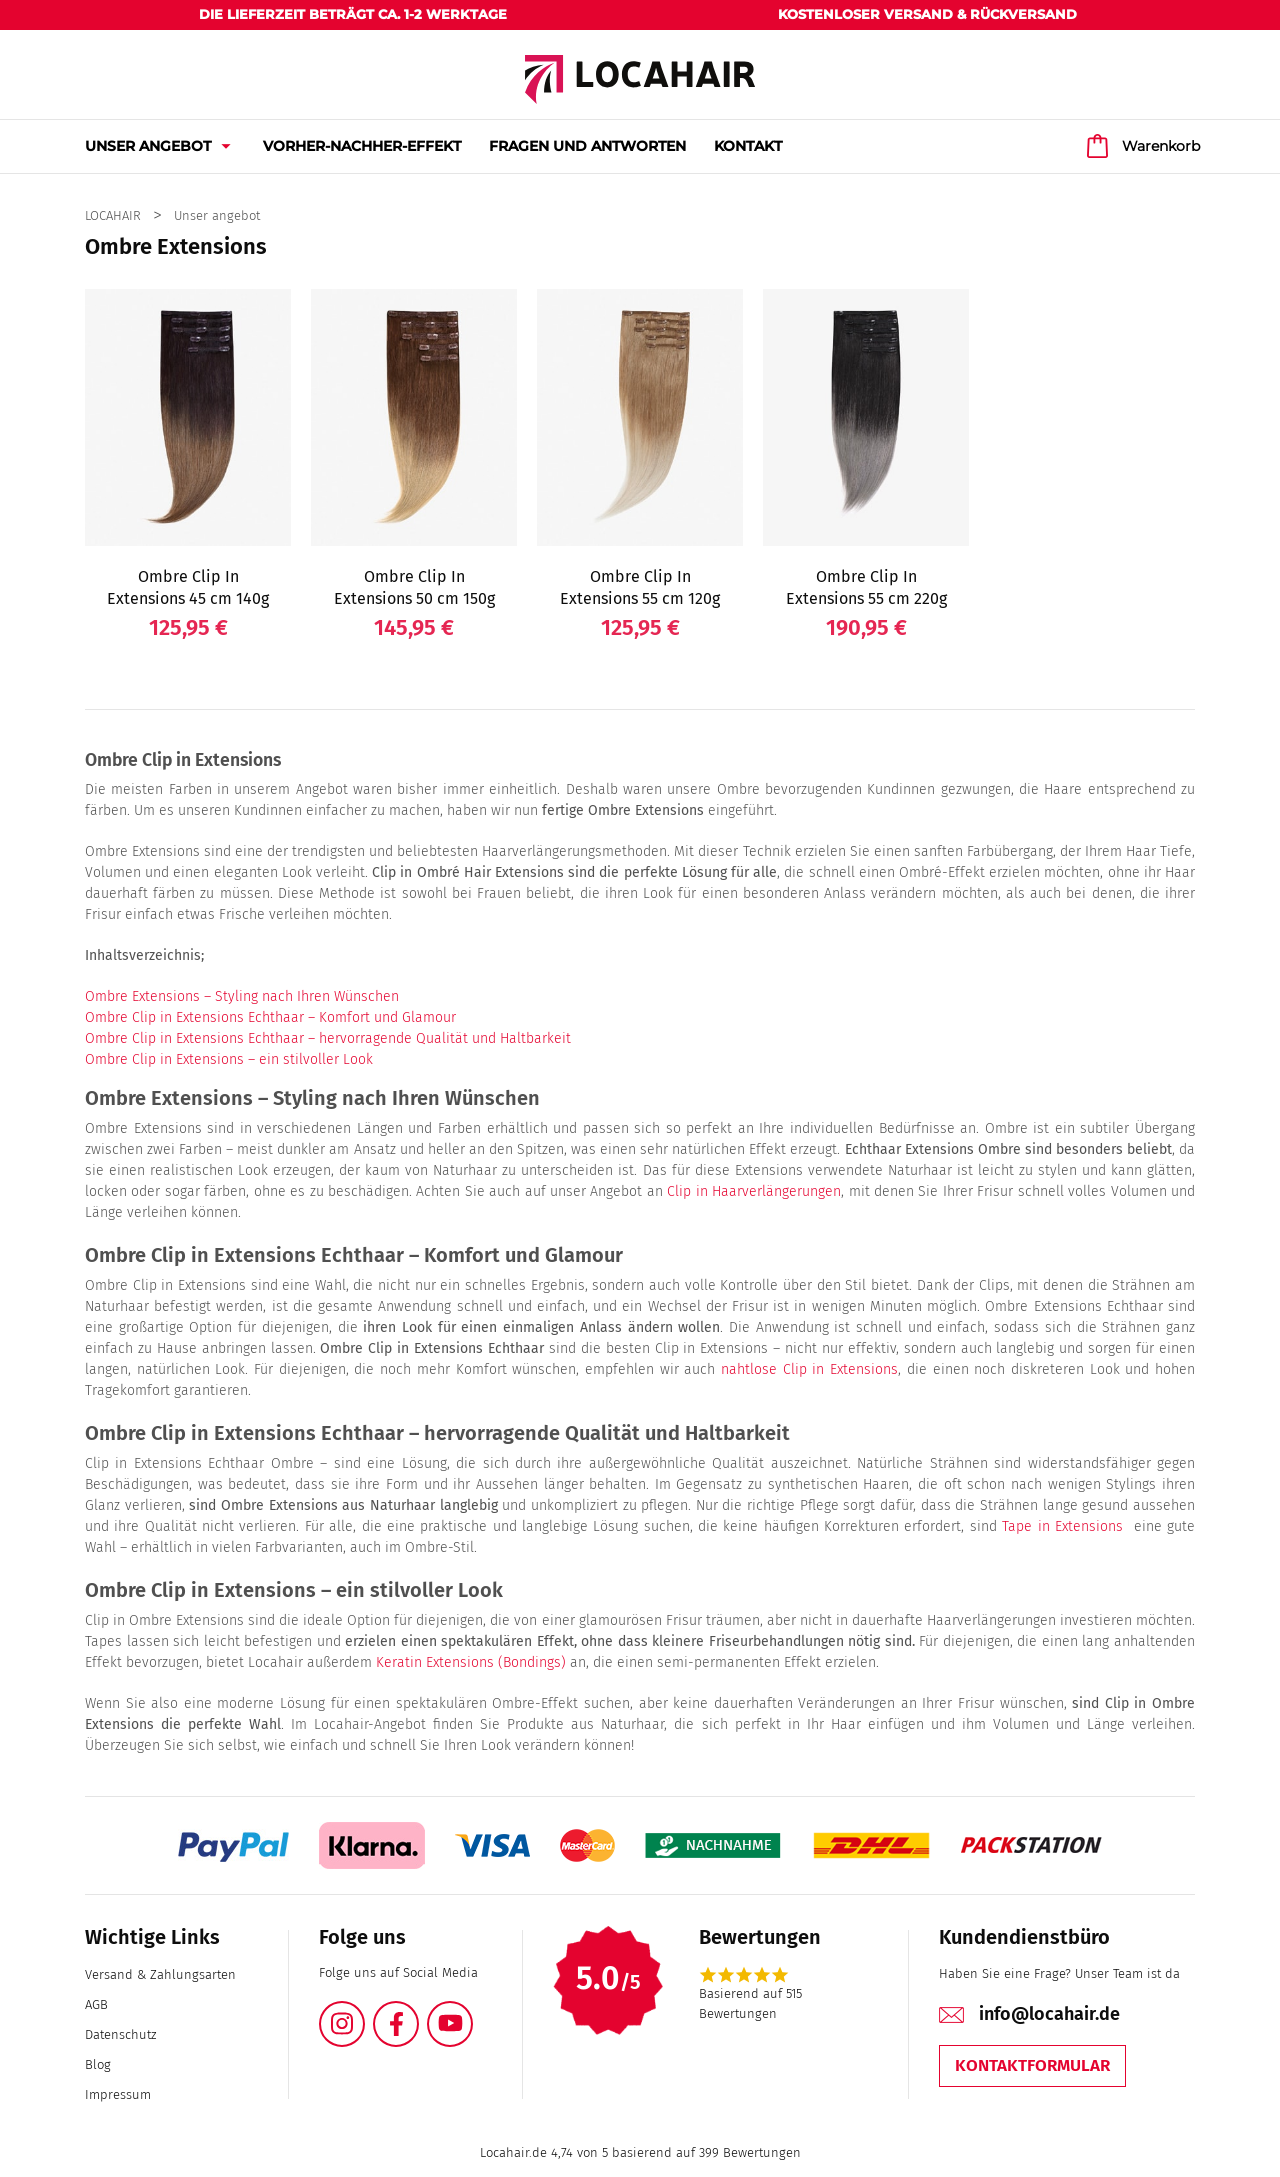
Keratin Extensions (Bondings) (469, 1662)
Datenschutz (120, 2034)
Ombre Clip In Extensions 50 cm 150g (414, 587)
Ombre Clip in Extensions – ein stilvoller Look (229, 1059)
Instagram (364, 2012)
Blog (98, 2064)
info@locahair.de (1049, 2014)
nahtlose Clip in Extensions (806, 1369)
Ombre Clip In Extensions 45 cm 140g (188, 587)
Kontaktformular (1032, 2065)
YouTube (472, 2012)
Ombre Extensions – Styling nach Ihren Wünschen (242, 996)
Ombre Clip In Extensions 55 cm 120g (640, 587)
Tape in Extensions (1062, 1526)
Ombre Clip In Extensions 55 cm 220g (866, 587)
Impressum (118, 2094)
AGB (96, 2004)
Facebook (418, 2012)
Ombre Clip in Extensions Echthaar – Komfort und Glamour (270, 1017)
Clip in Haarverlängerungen (754, 1191)
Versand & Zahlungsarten (160, 1974)
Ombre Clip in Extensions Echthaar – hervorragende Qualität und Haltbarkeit (328, 1038)
